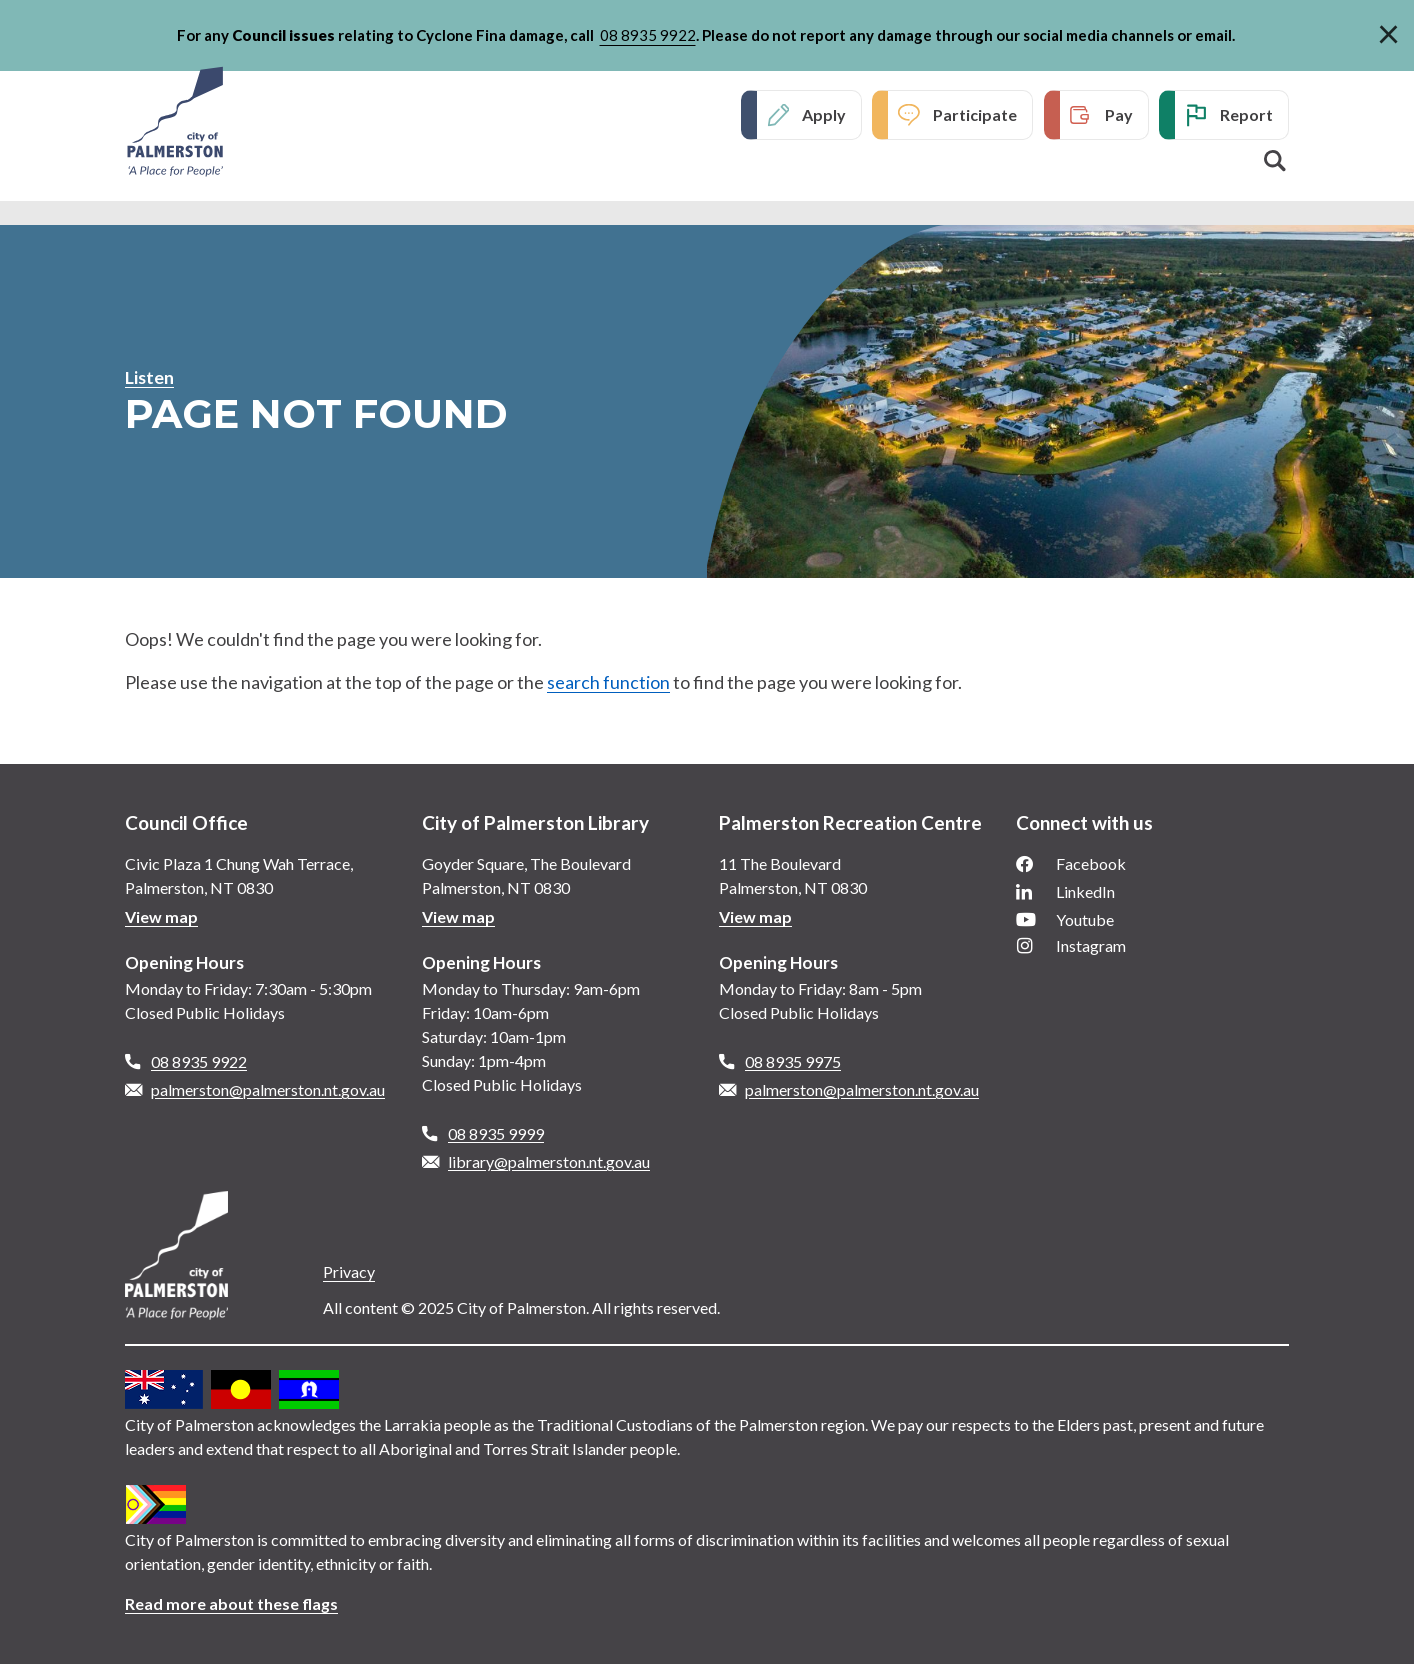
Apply (824, 114)
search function (608, 682)
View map (161, 916)
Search (1275, 161)
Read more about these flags (231, 1603)
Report (1246, 114)
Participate (975, 114)
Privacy (349, 1271)
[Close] (1389, 31)
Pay (1119, 114)
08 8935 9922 (648, 35)
